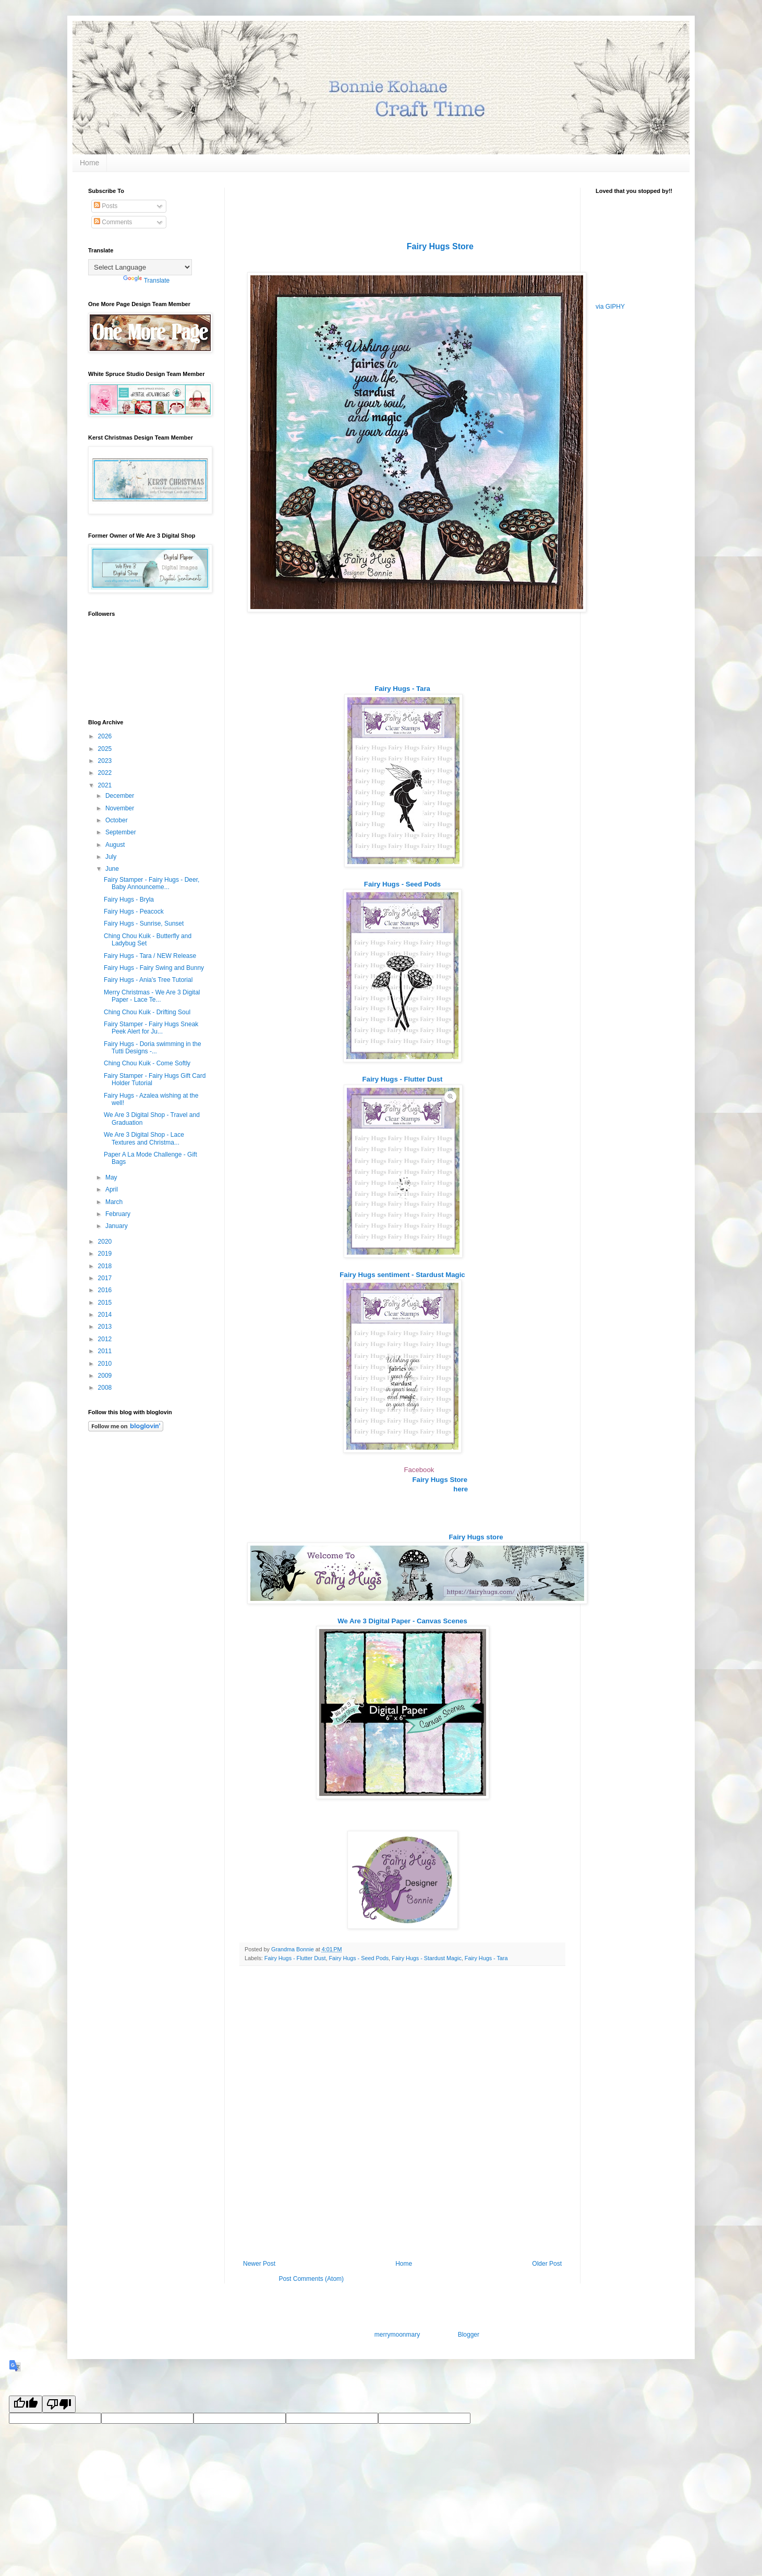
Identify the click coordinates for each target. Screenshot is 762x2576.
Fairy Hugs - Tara (486, 1958)
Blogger (468, 2334)
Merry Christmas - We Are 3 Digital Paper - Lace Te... (152, 996)
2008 (106, 1387)
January (117, 1226)
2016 (106, 1290)
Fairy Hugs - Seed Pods (359, 1958)
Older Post (547, 2263)
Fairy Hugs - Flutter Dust (295, 1958)
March (115, 1202)
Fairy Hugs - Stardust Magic (427, 1958)
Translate (146, 280)
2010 (106, 1363)
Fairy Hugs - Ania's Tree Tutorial (148, 979)
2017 (106, 1278)
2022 (106, 772)
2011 (106, 1351)
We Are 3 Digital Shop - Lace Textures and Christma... (144, 1138)
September (121, 832)
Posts (105, 206)
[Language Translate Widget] (140, 267)
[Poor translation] (59, 2404)
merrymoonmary (396, 2334)
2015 (106, 1302)
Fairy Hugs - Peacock (134, 911)
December (120, 795)
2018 (106, 1266)
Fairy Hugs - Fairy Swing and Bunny (154, 967)
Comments (113, 222)
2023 (106, 760)
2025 (106, 748)
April (112, 1189)
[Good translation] (25, 2404)
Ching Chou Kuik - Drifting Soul (147, 1012)
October (117, 820)
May (112, 1177)
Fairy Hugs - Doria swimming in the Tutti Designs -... (152, 1047)
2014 (106, 1314)
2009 (106, 1375)
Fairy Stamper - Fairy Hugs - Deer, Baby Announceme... (151, 883)
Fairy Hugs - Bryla (129, 899)
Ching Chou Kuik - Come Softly (147, 1063)
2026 (106, 736)
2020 (106, 1241)
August (116, 844)
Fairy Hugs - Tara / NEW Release (150, 955)
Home (89, 163)
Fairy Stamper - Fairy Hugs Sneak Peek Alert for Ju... (151, 1027)
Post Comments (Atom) (311, 2278)
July (111, 856)
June (112, 868)
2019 (106, 1253)
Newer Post (259, 2263)
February (118, 1214)
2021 (106, 785)
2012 (106, 1339)
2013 (106, 1326)
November (120, 808)
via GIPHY (610, 306)
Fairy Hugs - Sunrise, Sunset (144, 923)
